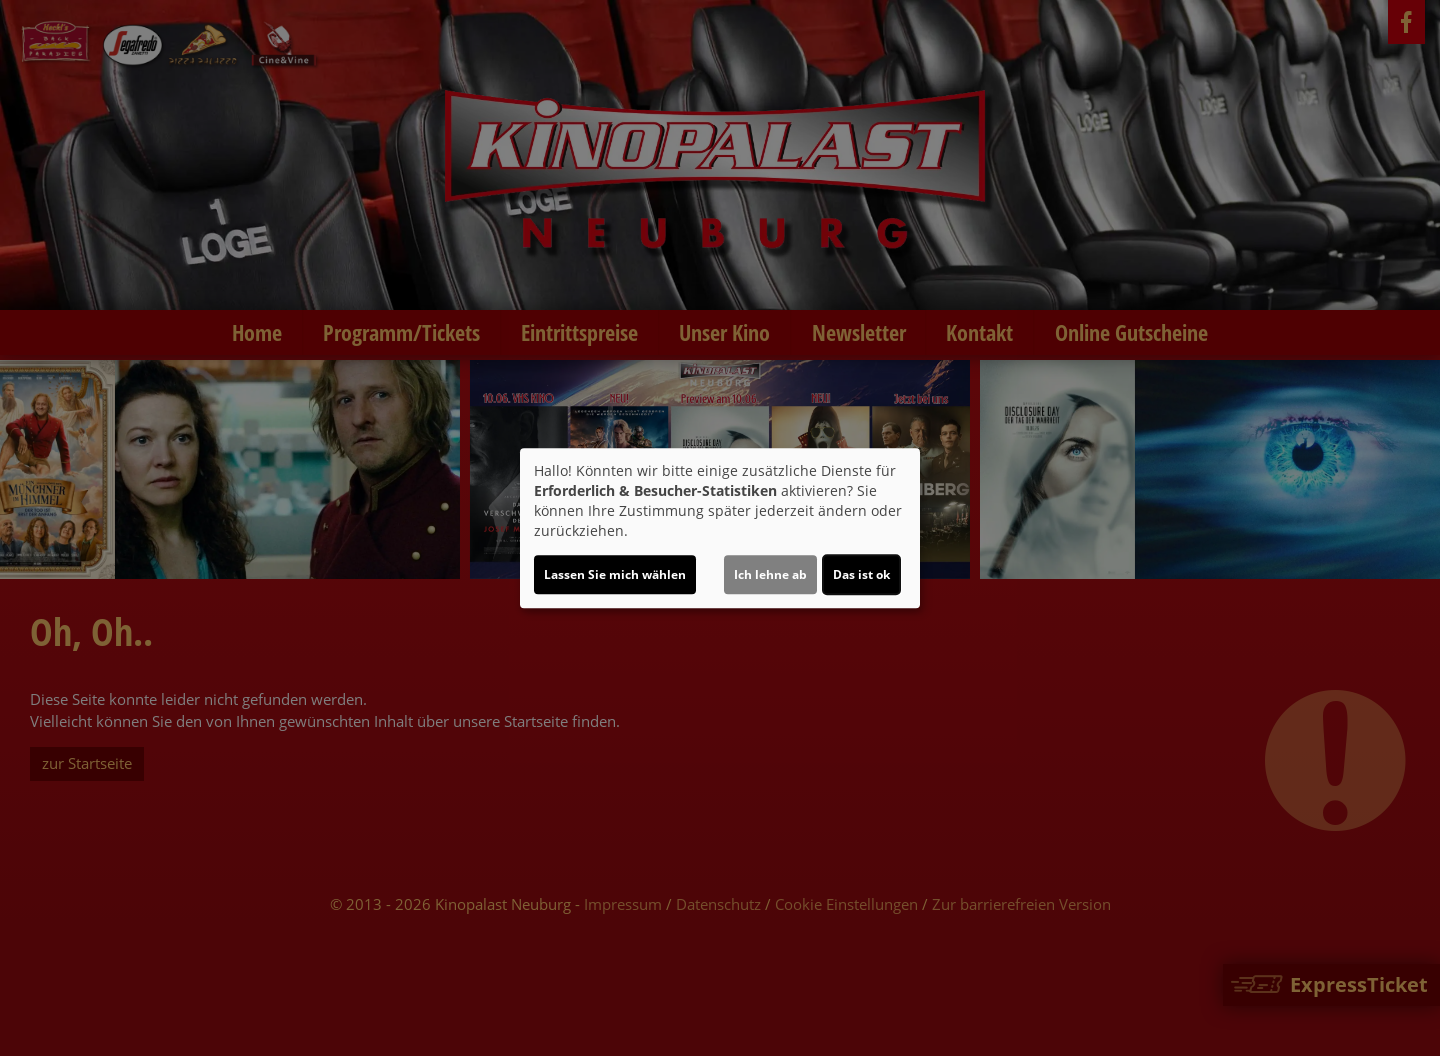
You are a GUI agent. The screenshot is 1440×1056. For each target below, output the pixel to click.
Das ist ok (861, 574)
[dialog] (720, 528)
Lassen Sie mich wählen (615, 574)
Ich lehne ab (770, 574)
